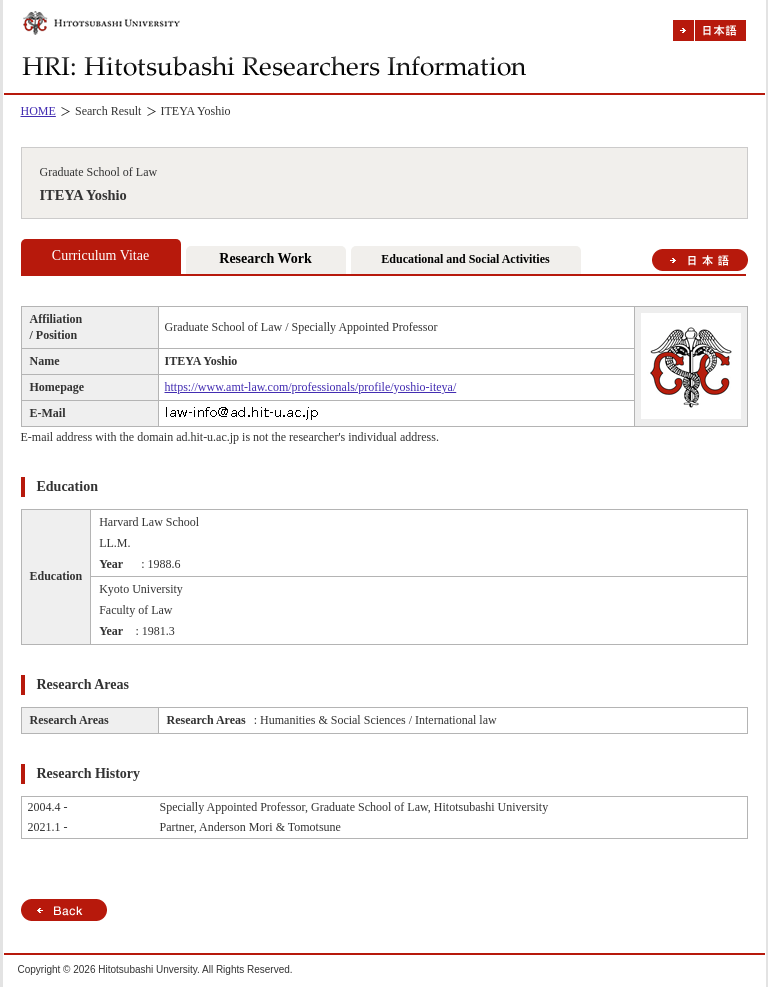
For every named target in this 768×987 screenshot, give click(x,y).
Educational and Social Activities (465, 259)
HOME (38, 111)
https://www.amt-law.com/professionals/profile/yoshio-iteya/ (311, 387)
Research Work (265, 258)
